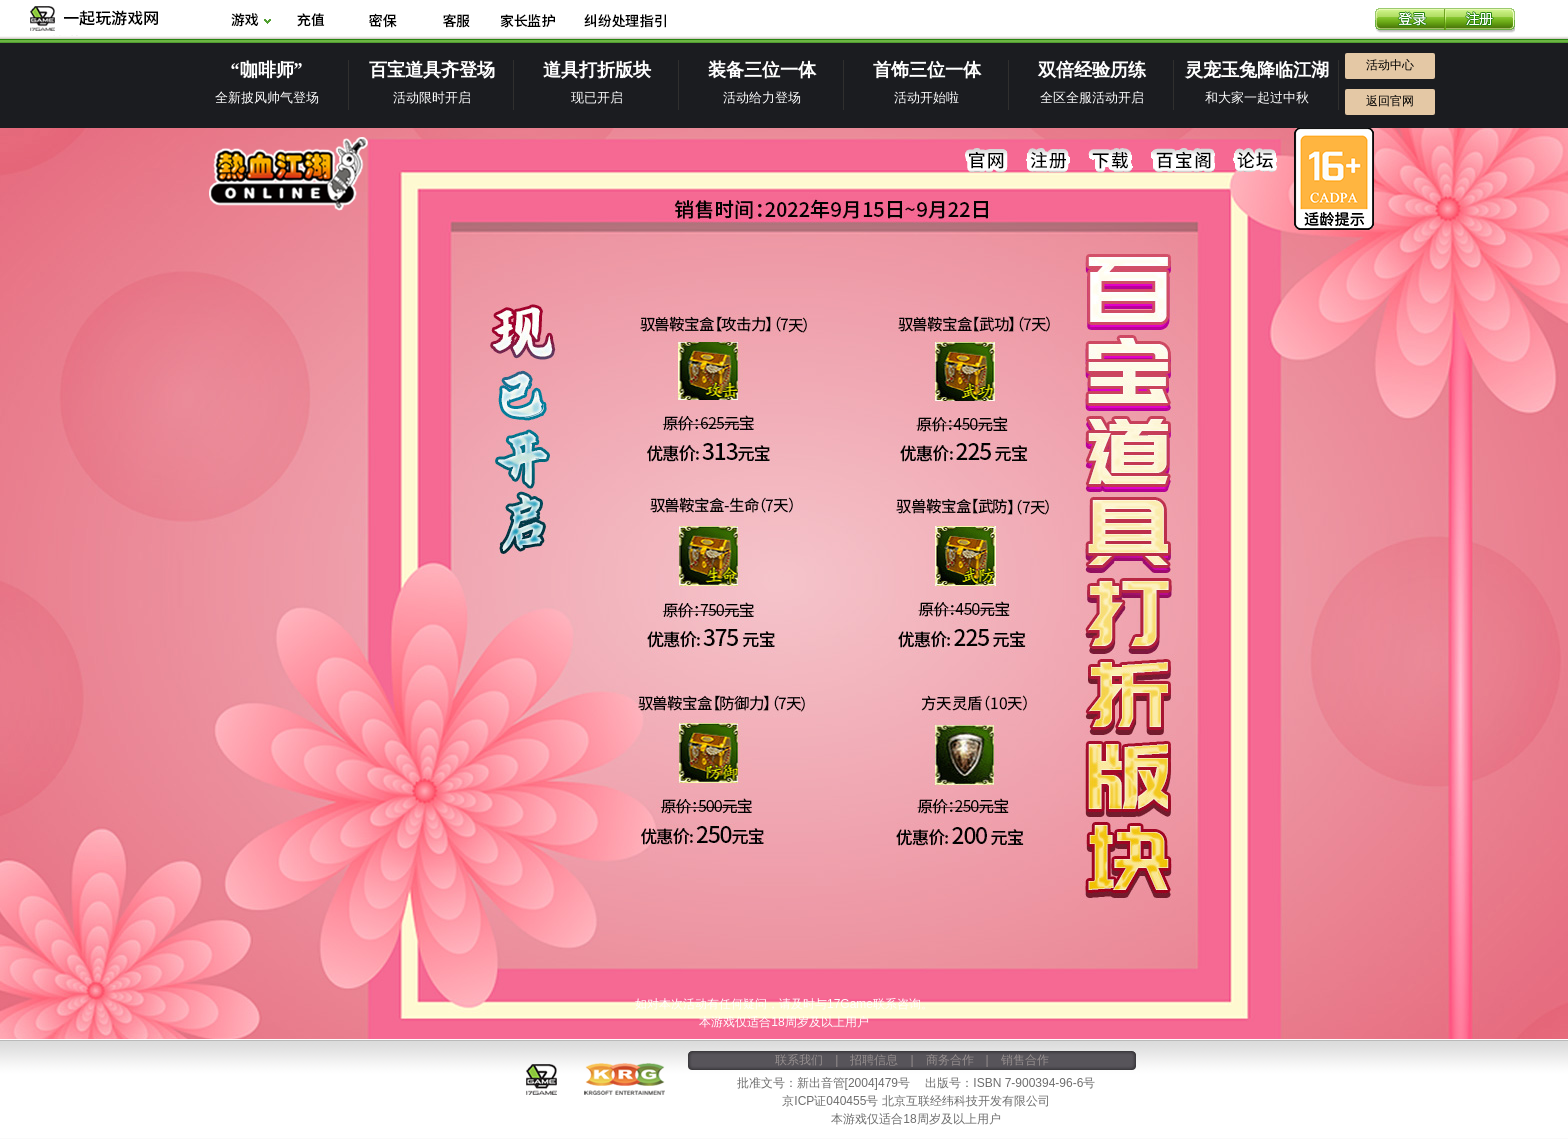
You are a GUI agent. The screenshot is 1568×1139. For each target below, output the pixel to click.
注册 (1480, 21)
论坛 (1255, 161)
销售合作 (1025, 1060)
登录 (1410, 21)
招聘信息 (874, 1060)
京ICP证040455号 (830, 1101)
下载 (1111, 161)
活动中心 (1390, 65)
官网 (987, 161)
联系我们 (799, 1060)
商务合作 (950, 1060)
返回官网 (1390, 101)
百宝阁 (1183, 161)
